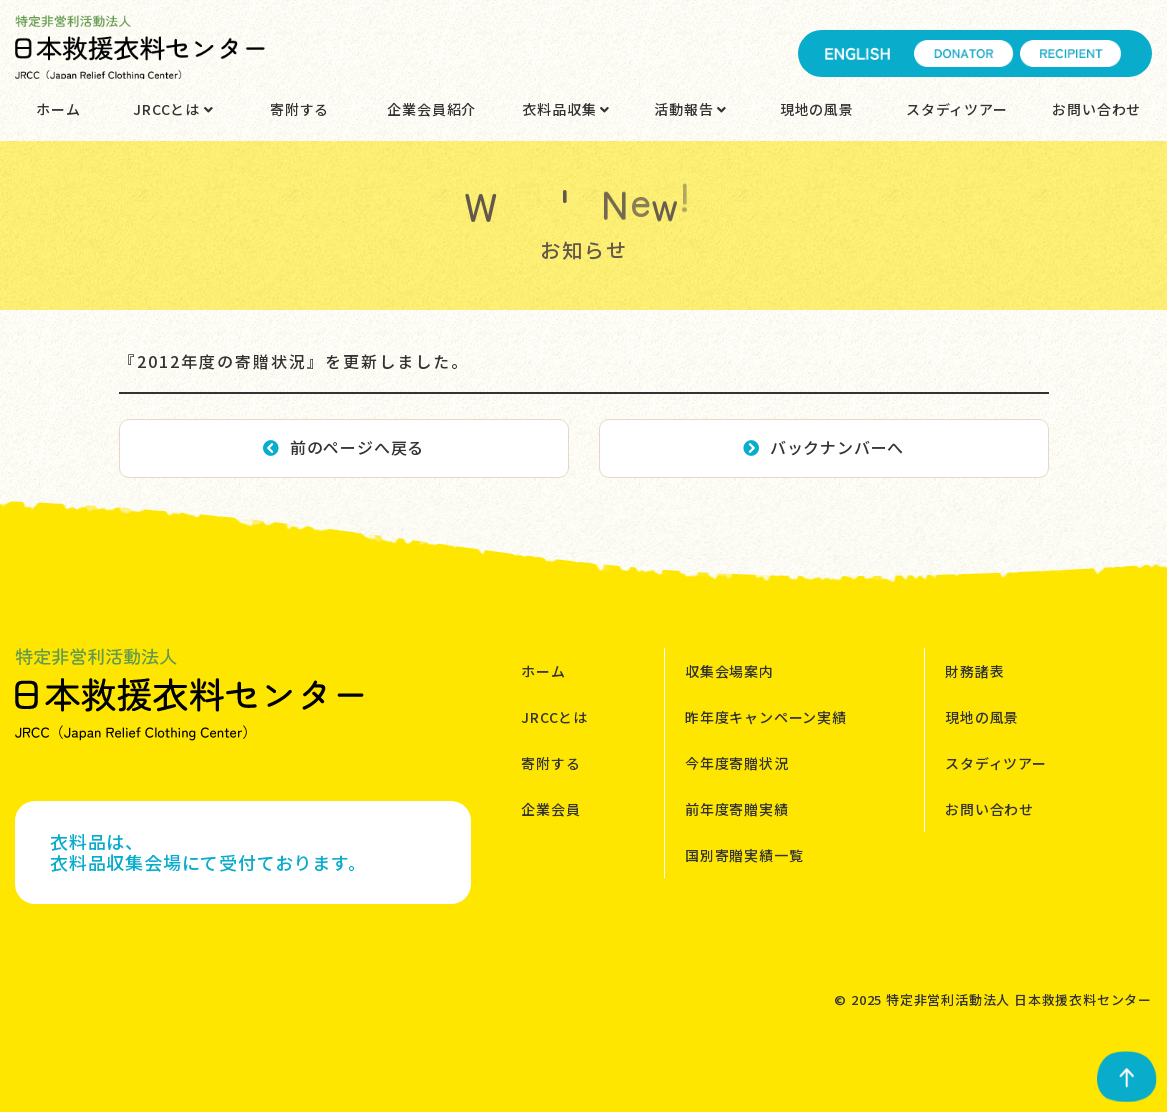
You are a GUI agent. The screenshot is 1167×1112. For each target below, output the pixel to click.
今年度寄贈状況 (737, 763)
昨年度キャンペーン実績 (766, 717)
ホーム (58, 109)
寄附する (299, 109)
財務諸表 (974, 671)
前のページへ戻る (343, 447)
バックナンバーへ (823, 447)
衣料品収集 (566, 109)
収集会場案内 (729, 671)
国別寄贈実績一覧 (744, 855)
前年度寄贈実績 (737, 809)
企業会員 (550, 809)
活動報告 (690, 109)
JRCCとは (173, 109)
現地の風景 (817, 109)
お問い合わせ (1096, 109)
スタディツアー (957, 109)
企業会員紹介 (431, 109)
